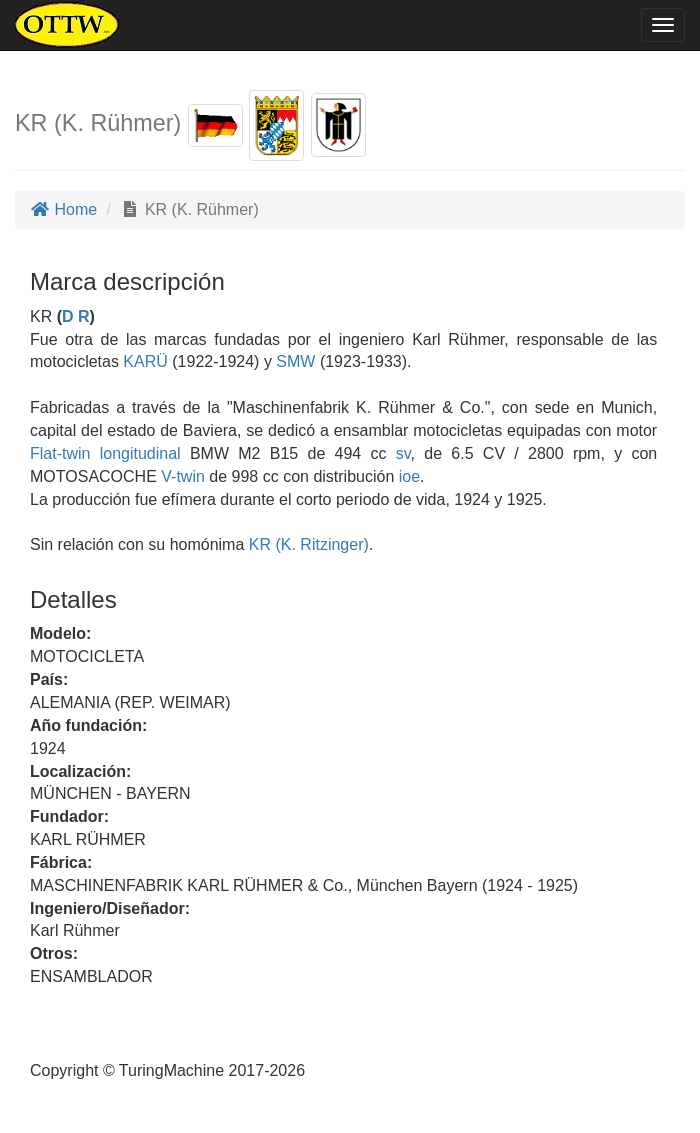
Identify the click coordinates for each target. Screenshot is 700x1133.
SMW (294, 361)
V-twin (183, 476)
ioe (409, 476)
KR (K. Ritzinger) (306, 544)
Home (63, 209)
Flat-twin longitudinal (105, 453)
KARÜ (143, 361)
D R (76, 316)
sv (403, 453)
